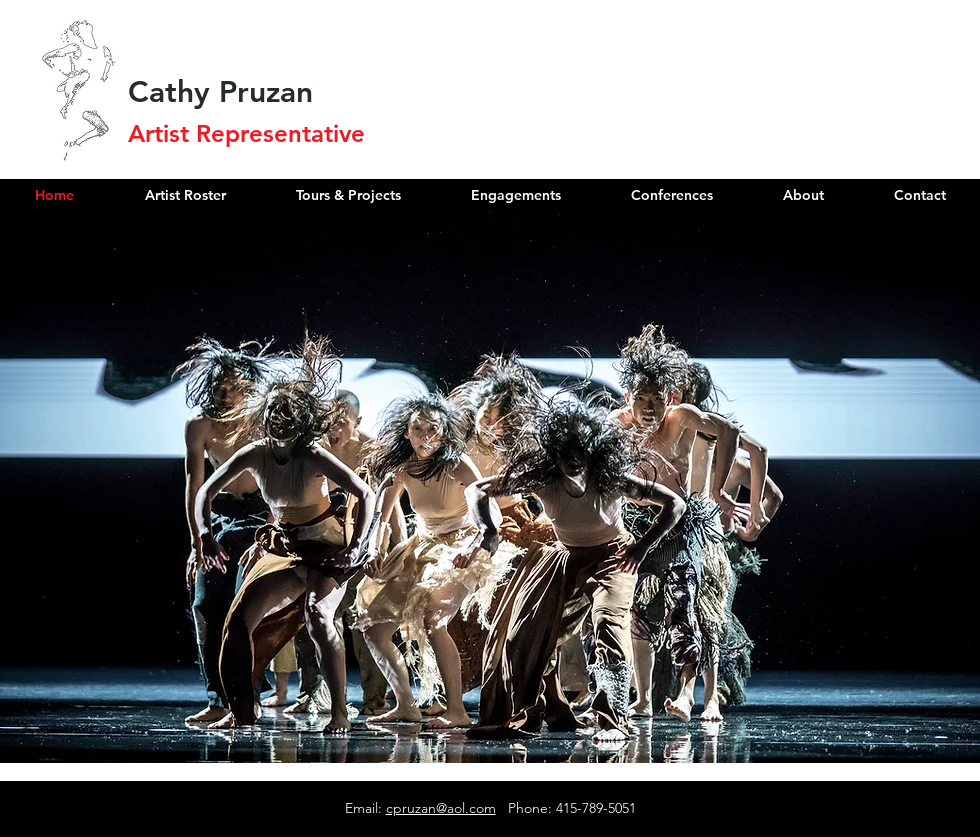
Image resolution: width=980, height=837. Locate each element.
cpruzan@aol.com (441, 808)
